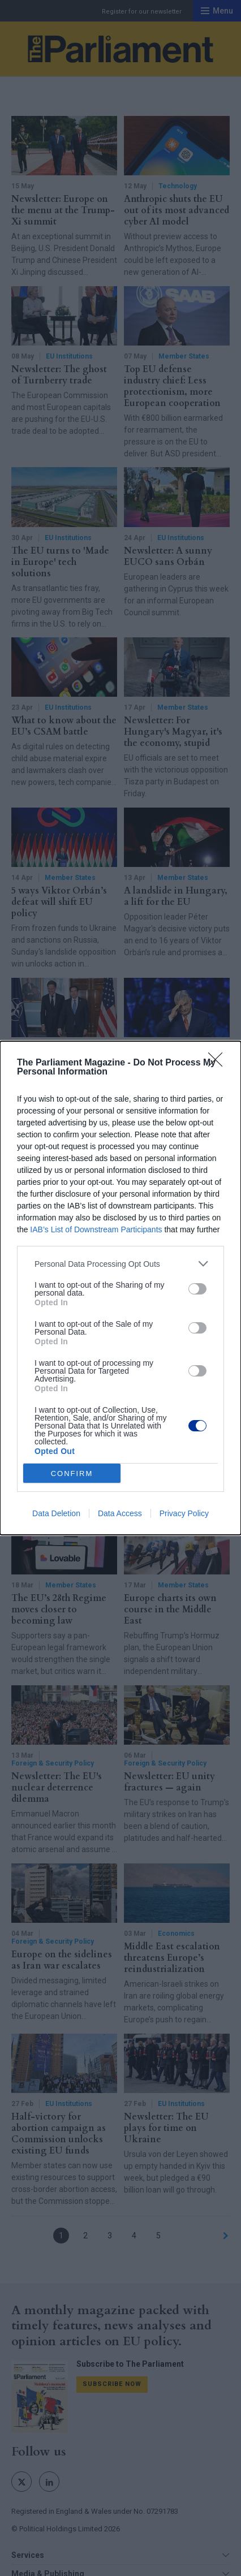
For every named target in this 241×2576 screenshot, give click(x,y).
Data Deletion (56, 1513)
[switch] (197, 1289)
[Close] (219, 1063)
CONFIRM (72, 1473)
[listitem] (120, 1264)
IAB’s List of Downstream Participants (96, 1229)
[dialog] (120, 1288)
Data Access (120, 1513)
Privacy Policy (184, 1513)
